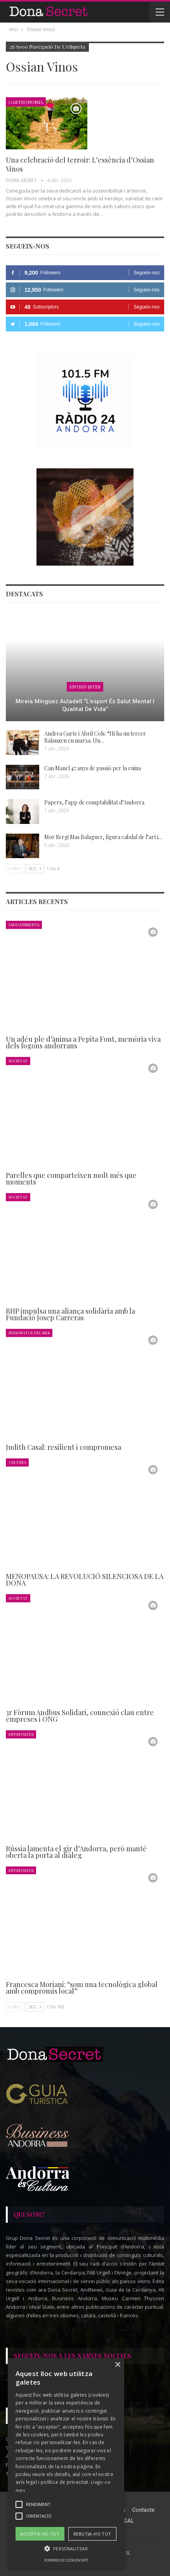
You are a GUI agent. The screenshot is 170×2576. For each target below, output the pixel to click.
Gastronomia (26, 102)
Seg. (34, 868)
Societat (18, 1060)
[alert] (66, 2463)
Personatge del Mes (29, 1332)
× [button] (117, 2365)
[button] (66, 2548)
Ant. (15, 868)
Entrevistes (85, 686)
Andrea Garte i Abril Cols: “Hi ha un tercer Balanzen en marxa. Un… (95, 737)
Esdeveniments (24, 924)
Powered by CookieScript (66, 2560)
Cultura (17, 1462)
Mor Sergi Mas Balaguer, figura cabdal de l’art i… (103, 837)
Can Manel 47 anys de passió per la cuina (92, 768)
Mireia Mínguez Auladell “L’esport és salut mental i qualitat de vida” (85, 705)
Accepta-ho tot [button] (39, 2534)
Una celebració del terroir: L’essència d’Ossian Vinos (80, 164)
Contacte (143, 2510)
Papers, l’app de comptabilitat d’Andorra (94, 802)
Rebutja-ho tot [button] (92, 2534)
